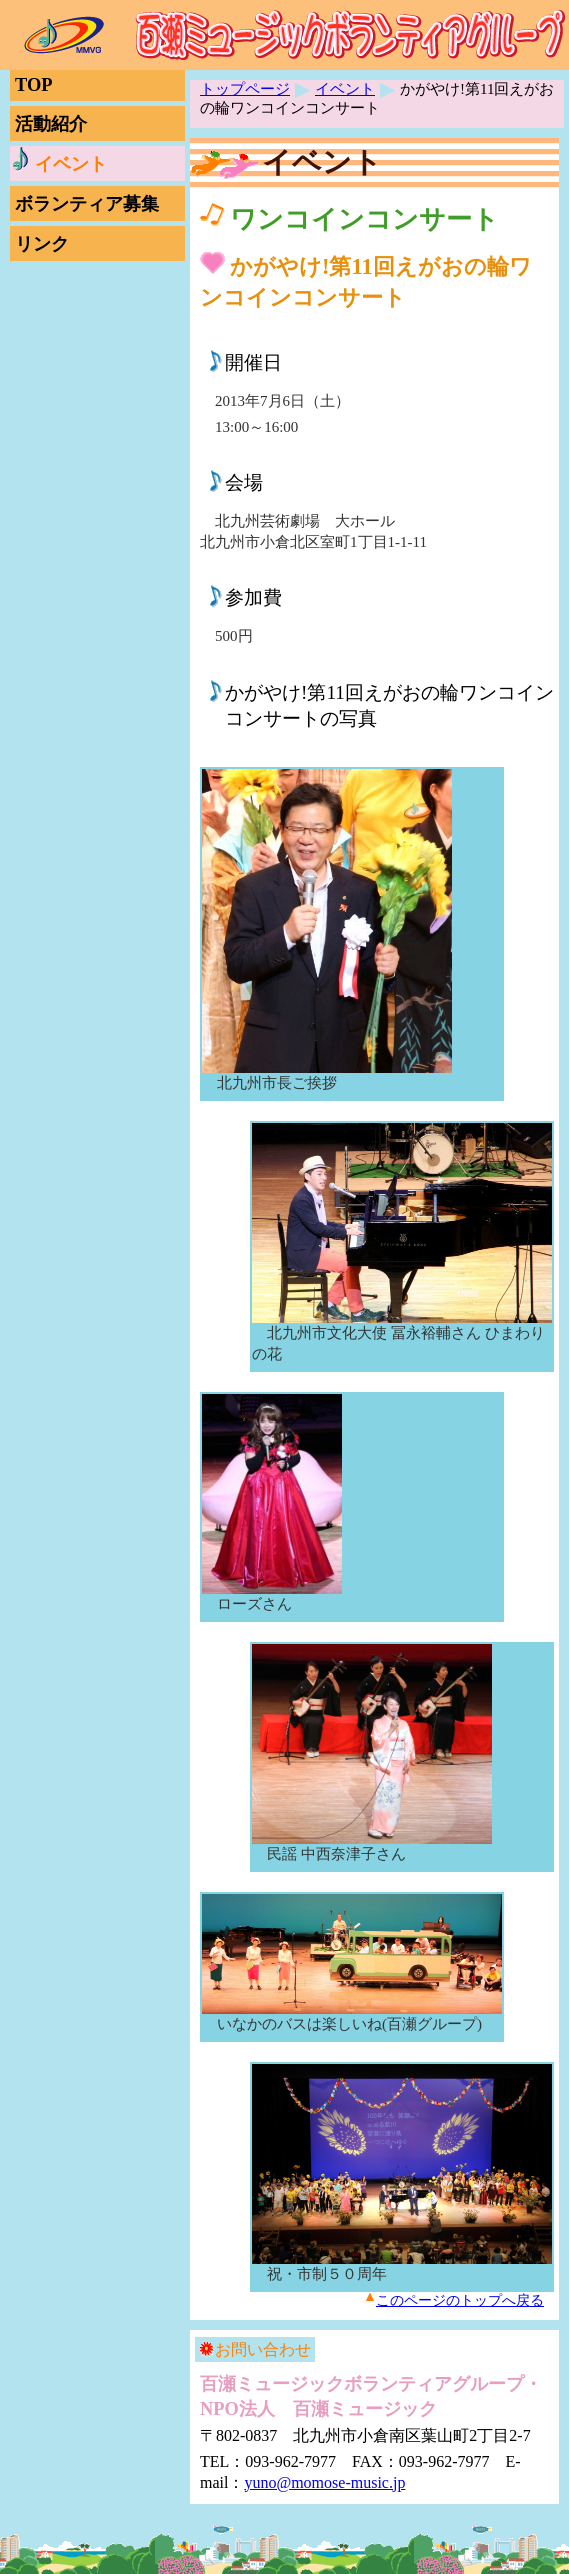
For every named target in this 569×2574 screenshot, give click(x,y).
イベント (71, 164)
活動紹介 (51, 124)
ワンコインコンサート (364, 219)
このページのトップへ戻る (460, 2300)
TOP (33, 85)
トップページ (245, 89)
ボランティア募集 (87, 204)
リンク (42, 244)
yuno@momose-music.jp (324, 2482)
